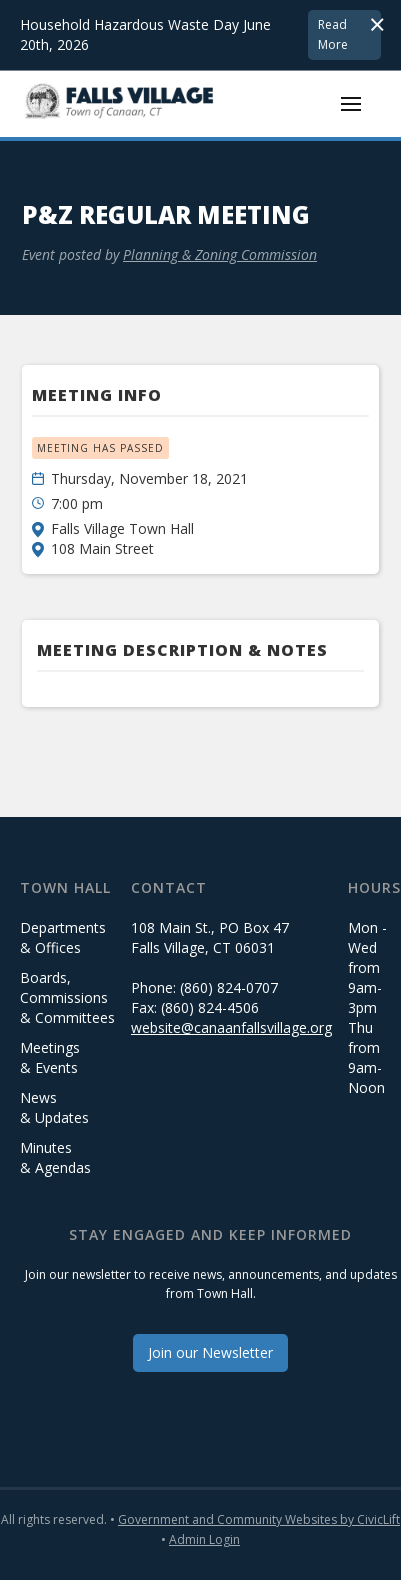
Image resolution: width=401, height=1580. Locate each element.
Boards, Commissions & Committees (67, 997)
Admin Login (204, 1539)
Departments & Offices (63, 937)
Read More (333, 34)
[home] (120, 103)
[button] (351, 104)
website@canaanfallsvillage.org (231, 1027)
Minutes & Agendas (55, 1157)
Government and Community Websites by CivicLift (259, 1519)
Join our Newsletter (210, 1352)
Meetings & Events (50, 1057)
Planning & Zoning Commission (220, 254)
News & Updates (54, 1107)
